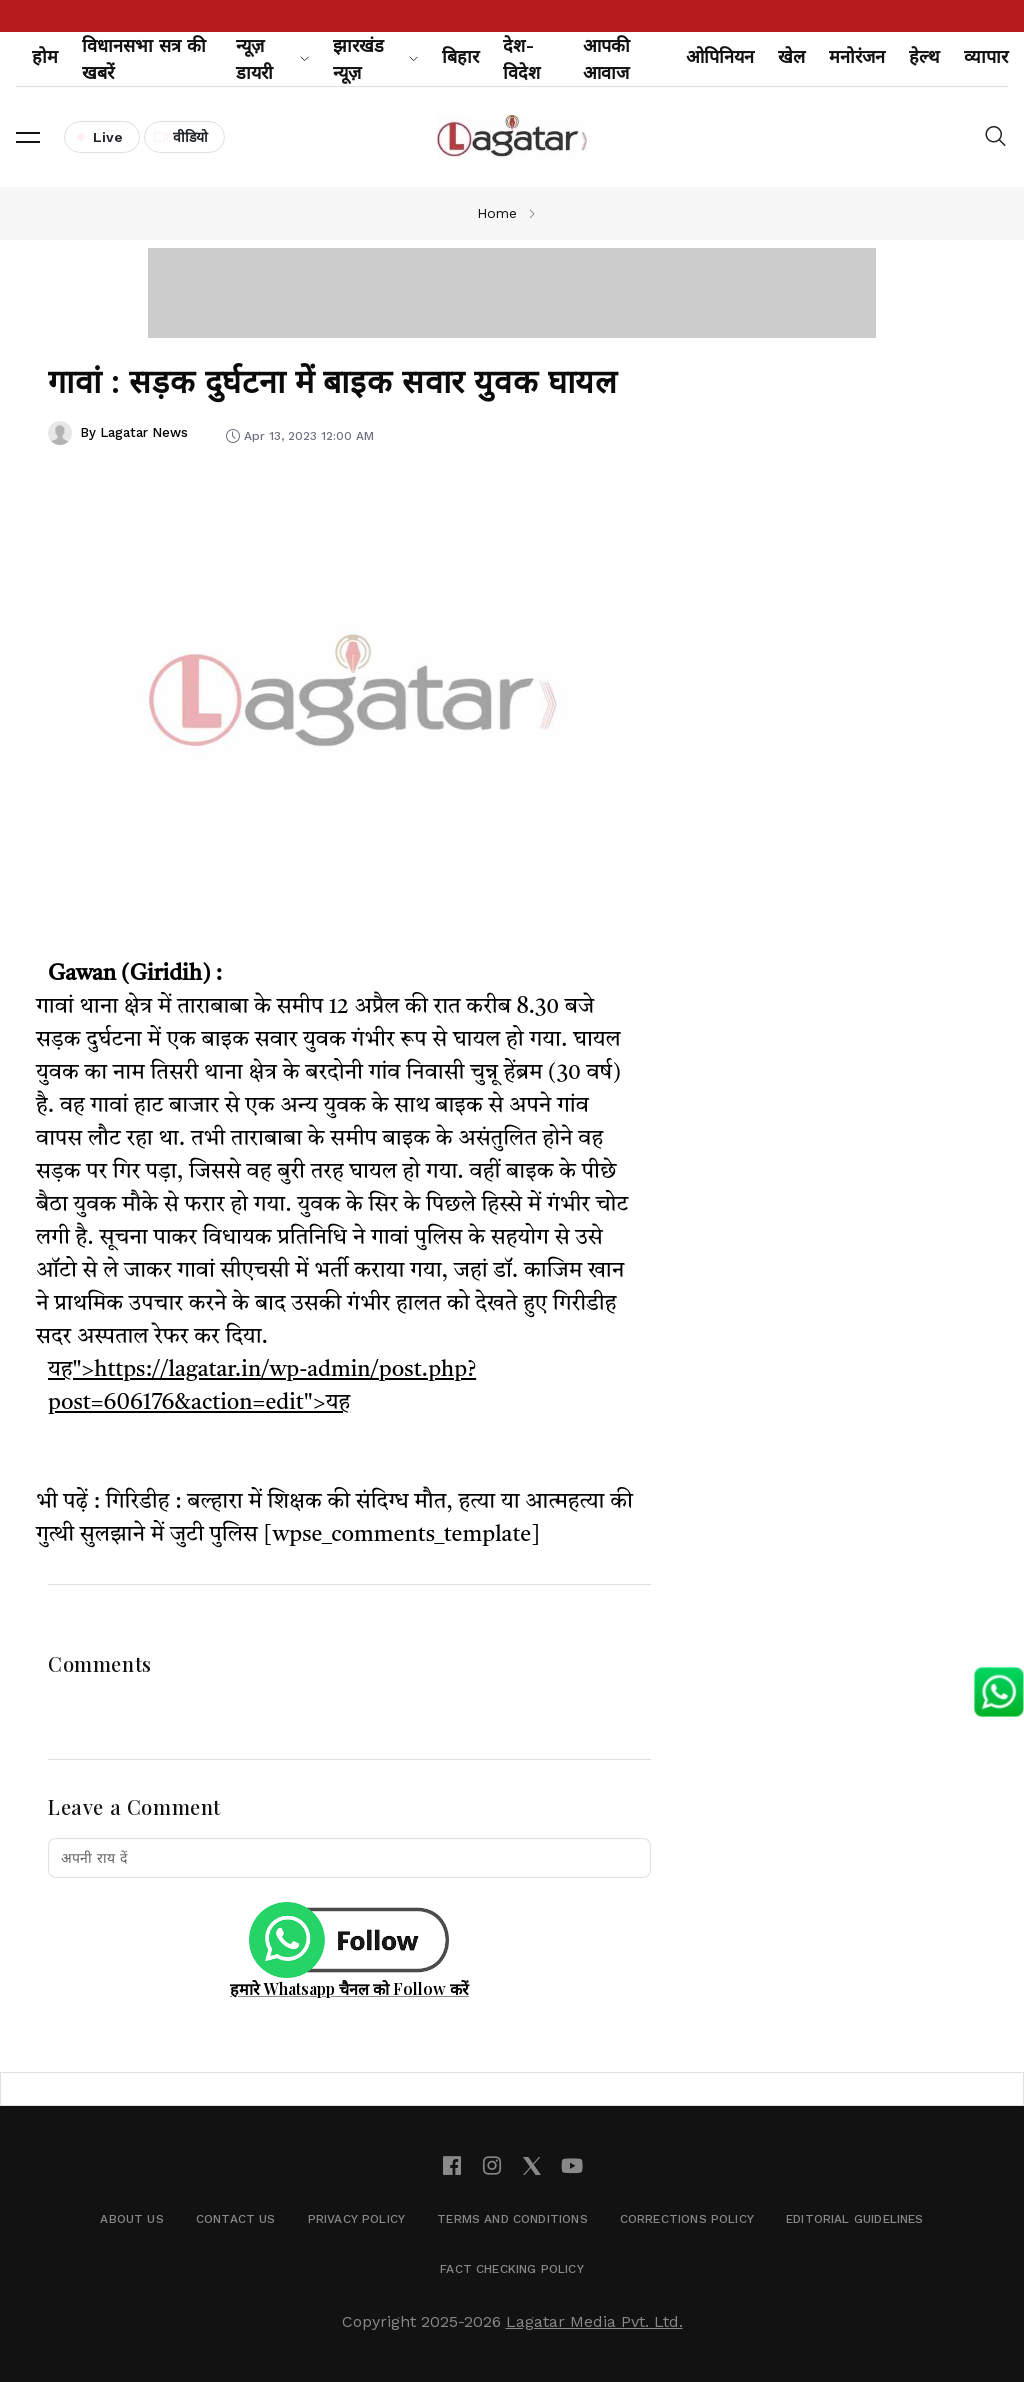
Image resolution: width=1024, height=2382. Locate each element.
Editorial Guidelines (855, 2219)
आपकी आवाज (606, 59)
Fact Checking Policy (512, 2269)
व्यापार (986, 56)
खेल (791, 56)
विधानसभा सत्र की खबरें (144, 59)
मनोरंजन (857, 56)
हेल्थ (924, 56)
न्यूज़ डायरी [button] (272, 59)
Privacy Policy (357, 2219)
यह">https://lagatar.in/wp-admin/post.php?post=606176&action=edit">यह (262, 1386)
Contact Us (236, 2219)
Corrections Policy (687, 2219)
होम (45, 56)
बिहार (460, 56)
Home (497, 213)
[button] (28, 137)
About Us (131, 2219)
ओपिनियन (720, 56)
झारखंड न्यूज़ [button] (375, 59)
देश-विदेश (521, 59)
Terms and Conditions (512, 2219)
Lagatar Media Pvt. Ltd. (594, 2321)
